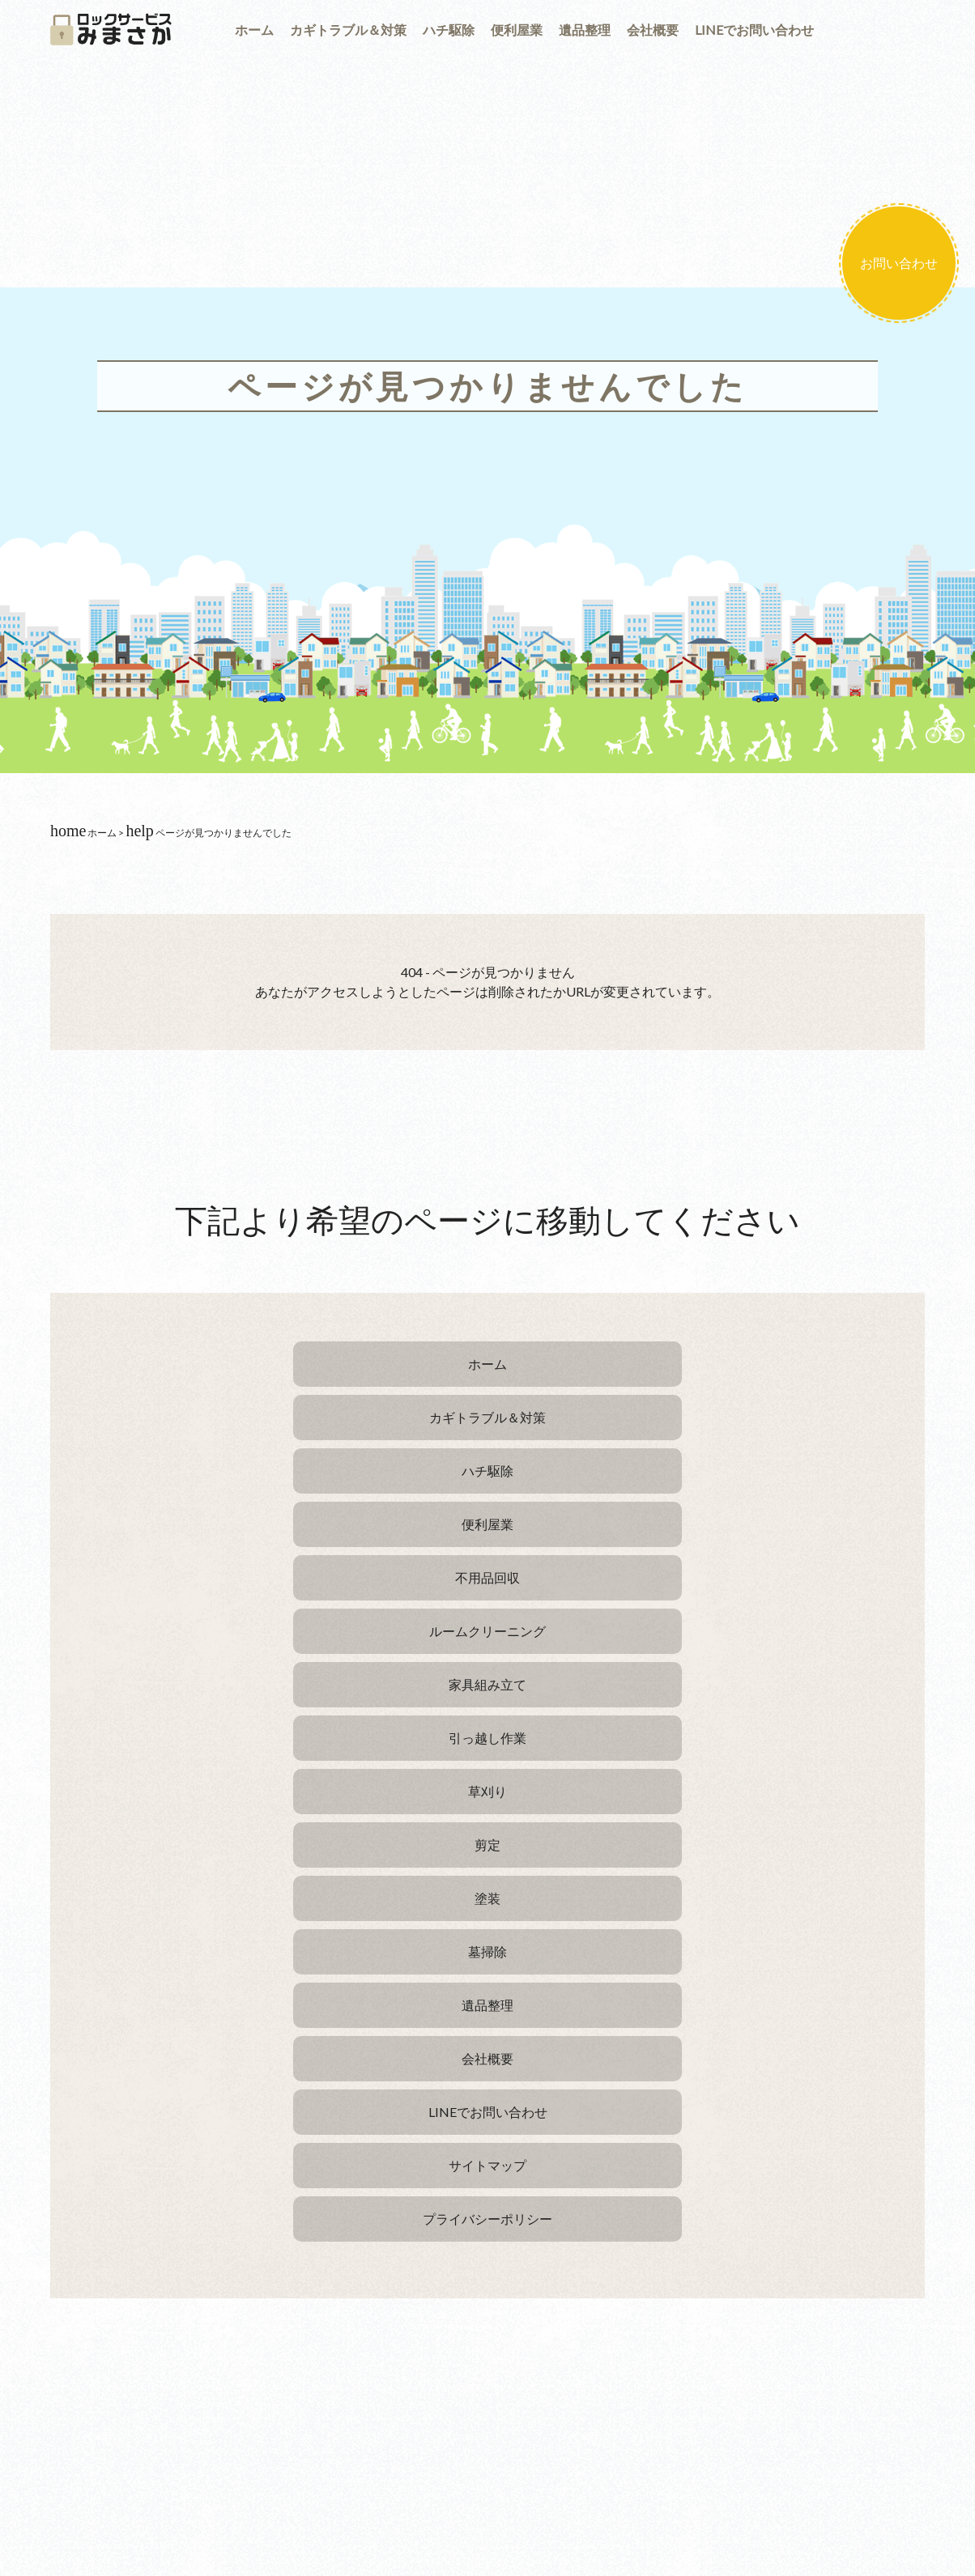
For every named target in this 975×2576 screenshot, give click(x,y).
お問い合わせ (899, 262)
